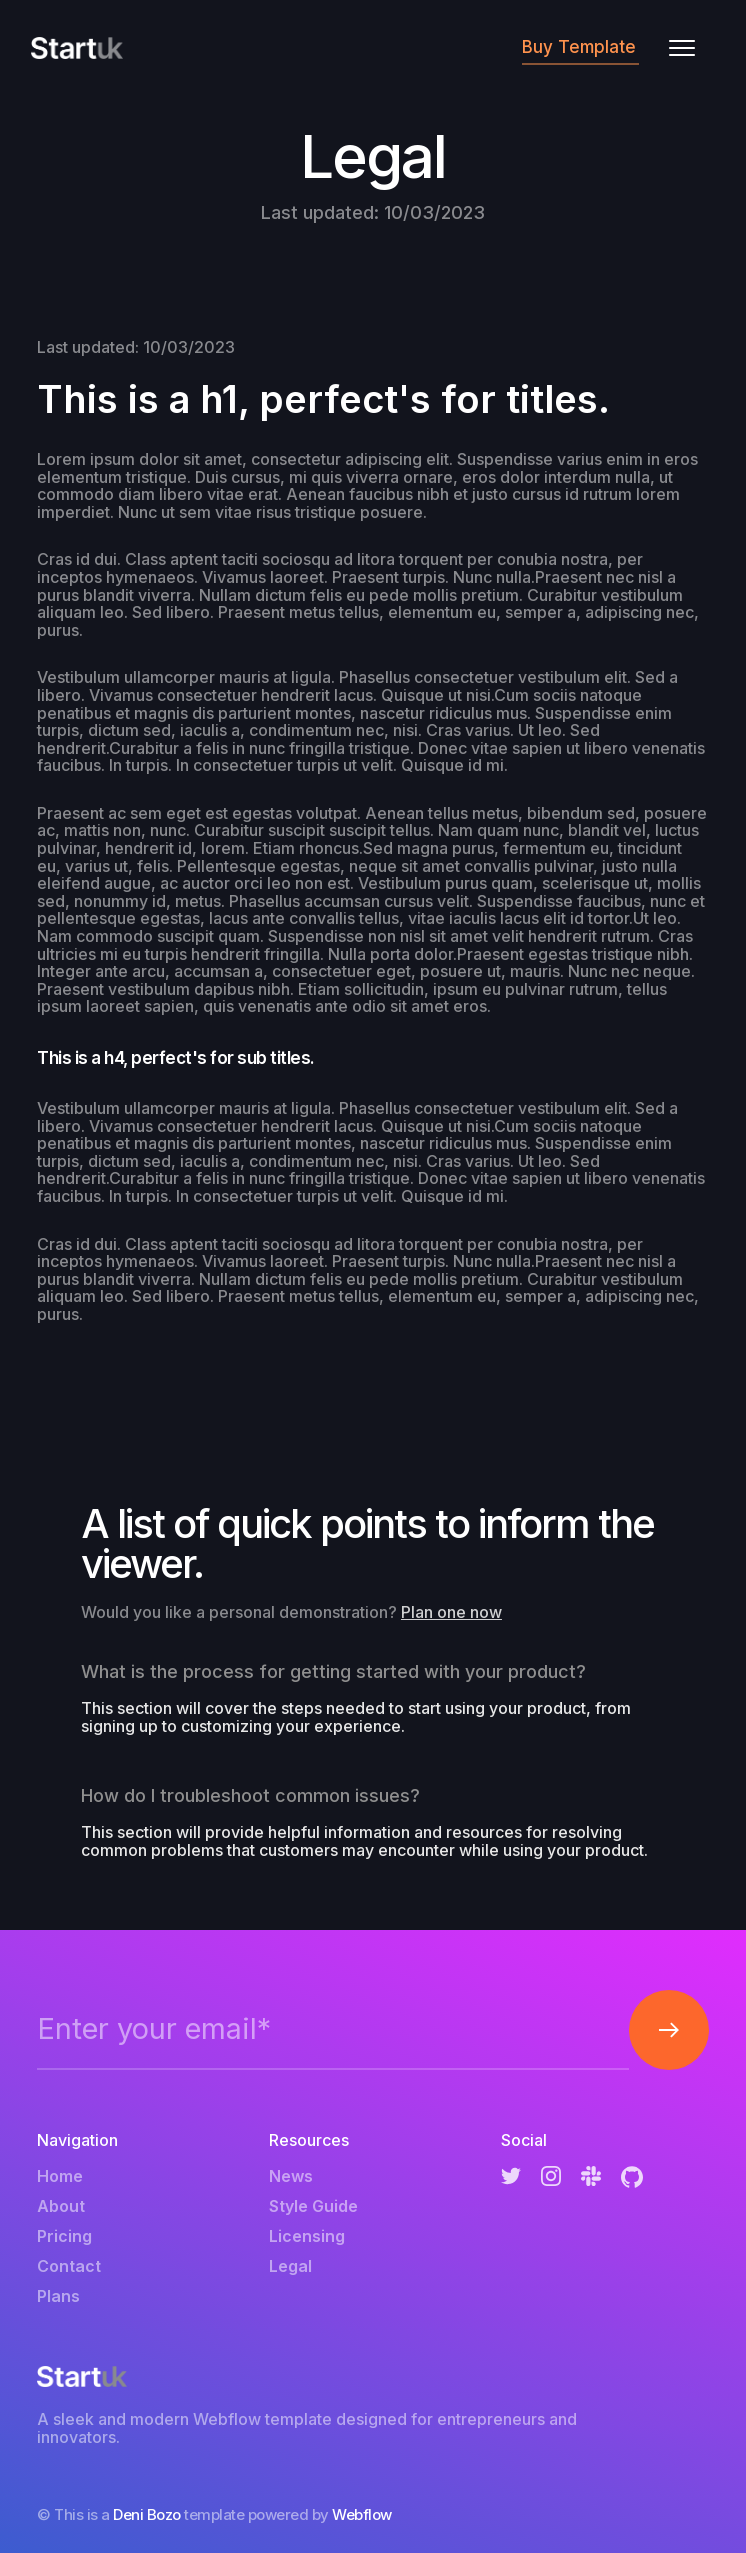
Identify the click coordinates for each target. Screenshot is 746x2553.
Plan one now (451, 1612)
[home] (77, 48)
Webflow (362, 2514)
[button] (682, 48)
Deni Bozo (147, 2514)
